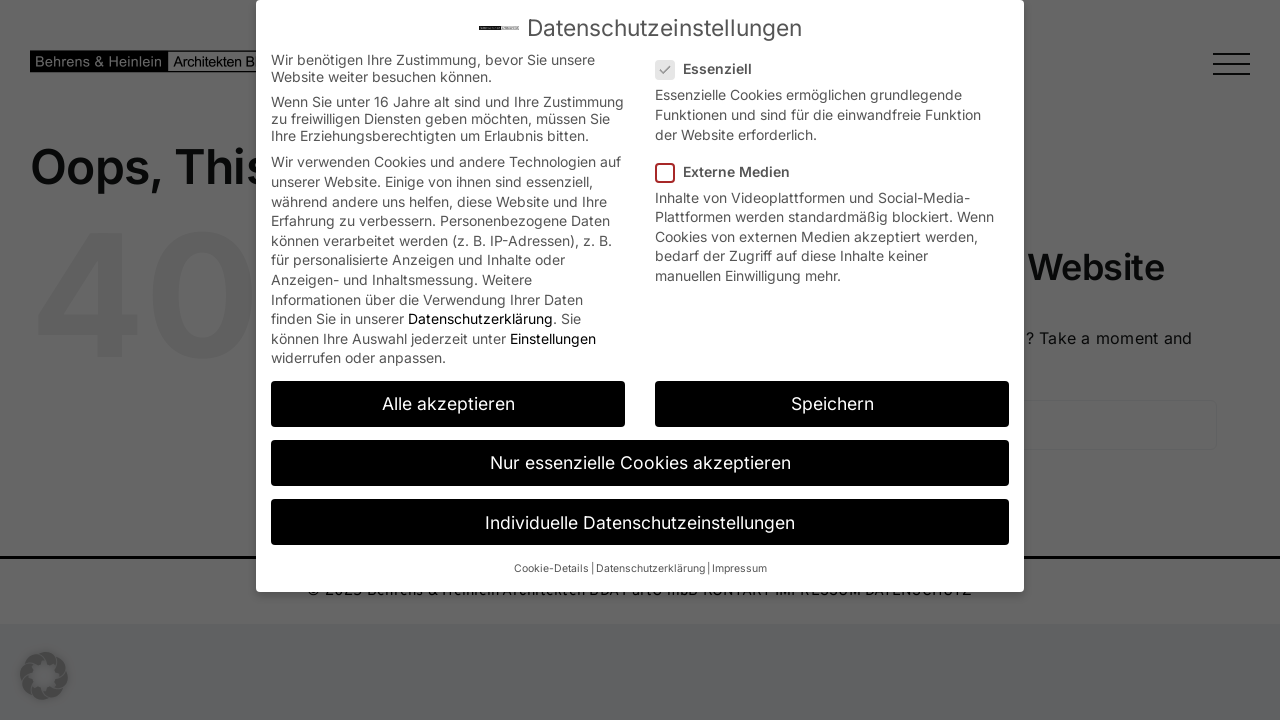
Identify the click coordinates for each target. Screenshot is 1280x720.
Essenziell (712, 68)
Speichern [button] (832, 403)
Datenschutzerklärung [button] (650, 568)
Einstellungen (553, 338)
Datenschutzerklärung (480, 318)
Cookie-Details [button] (551, 568)
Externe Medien (731, 171)
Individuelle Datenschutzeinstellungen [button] (640, 522)
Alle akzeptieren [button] (448, 403)
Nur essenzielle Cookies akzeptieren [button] (640, 462)
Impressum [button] (739, 568)
